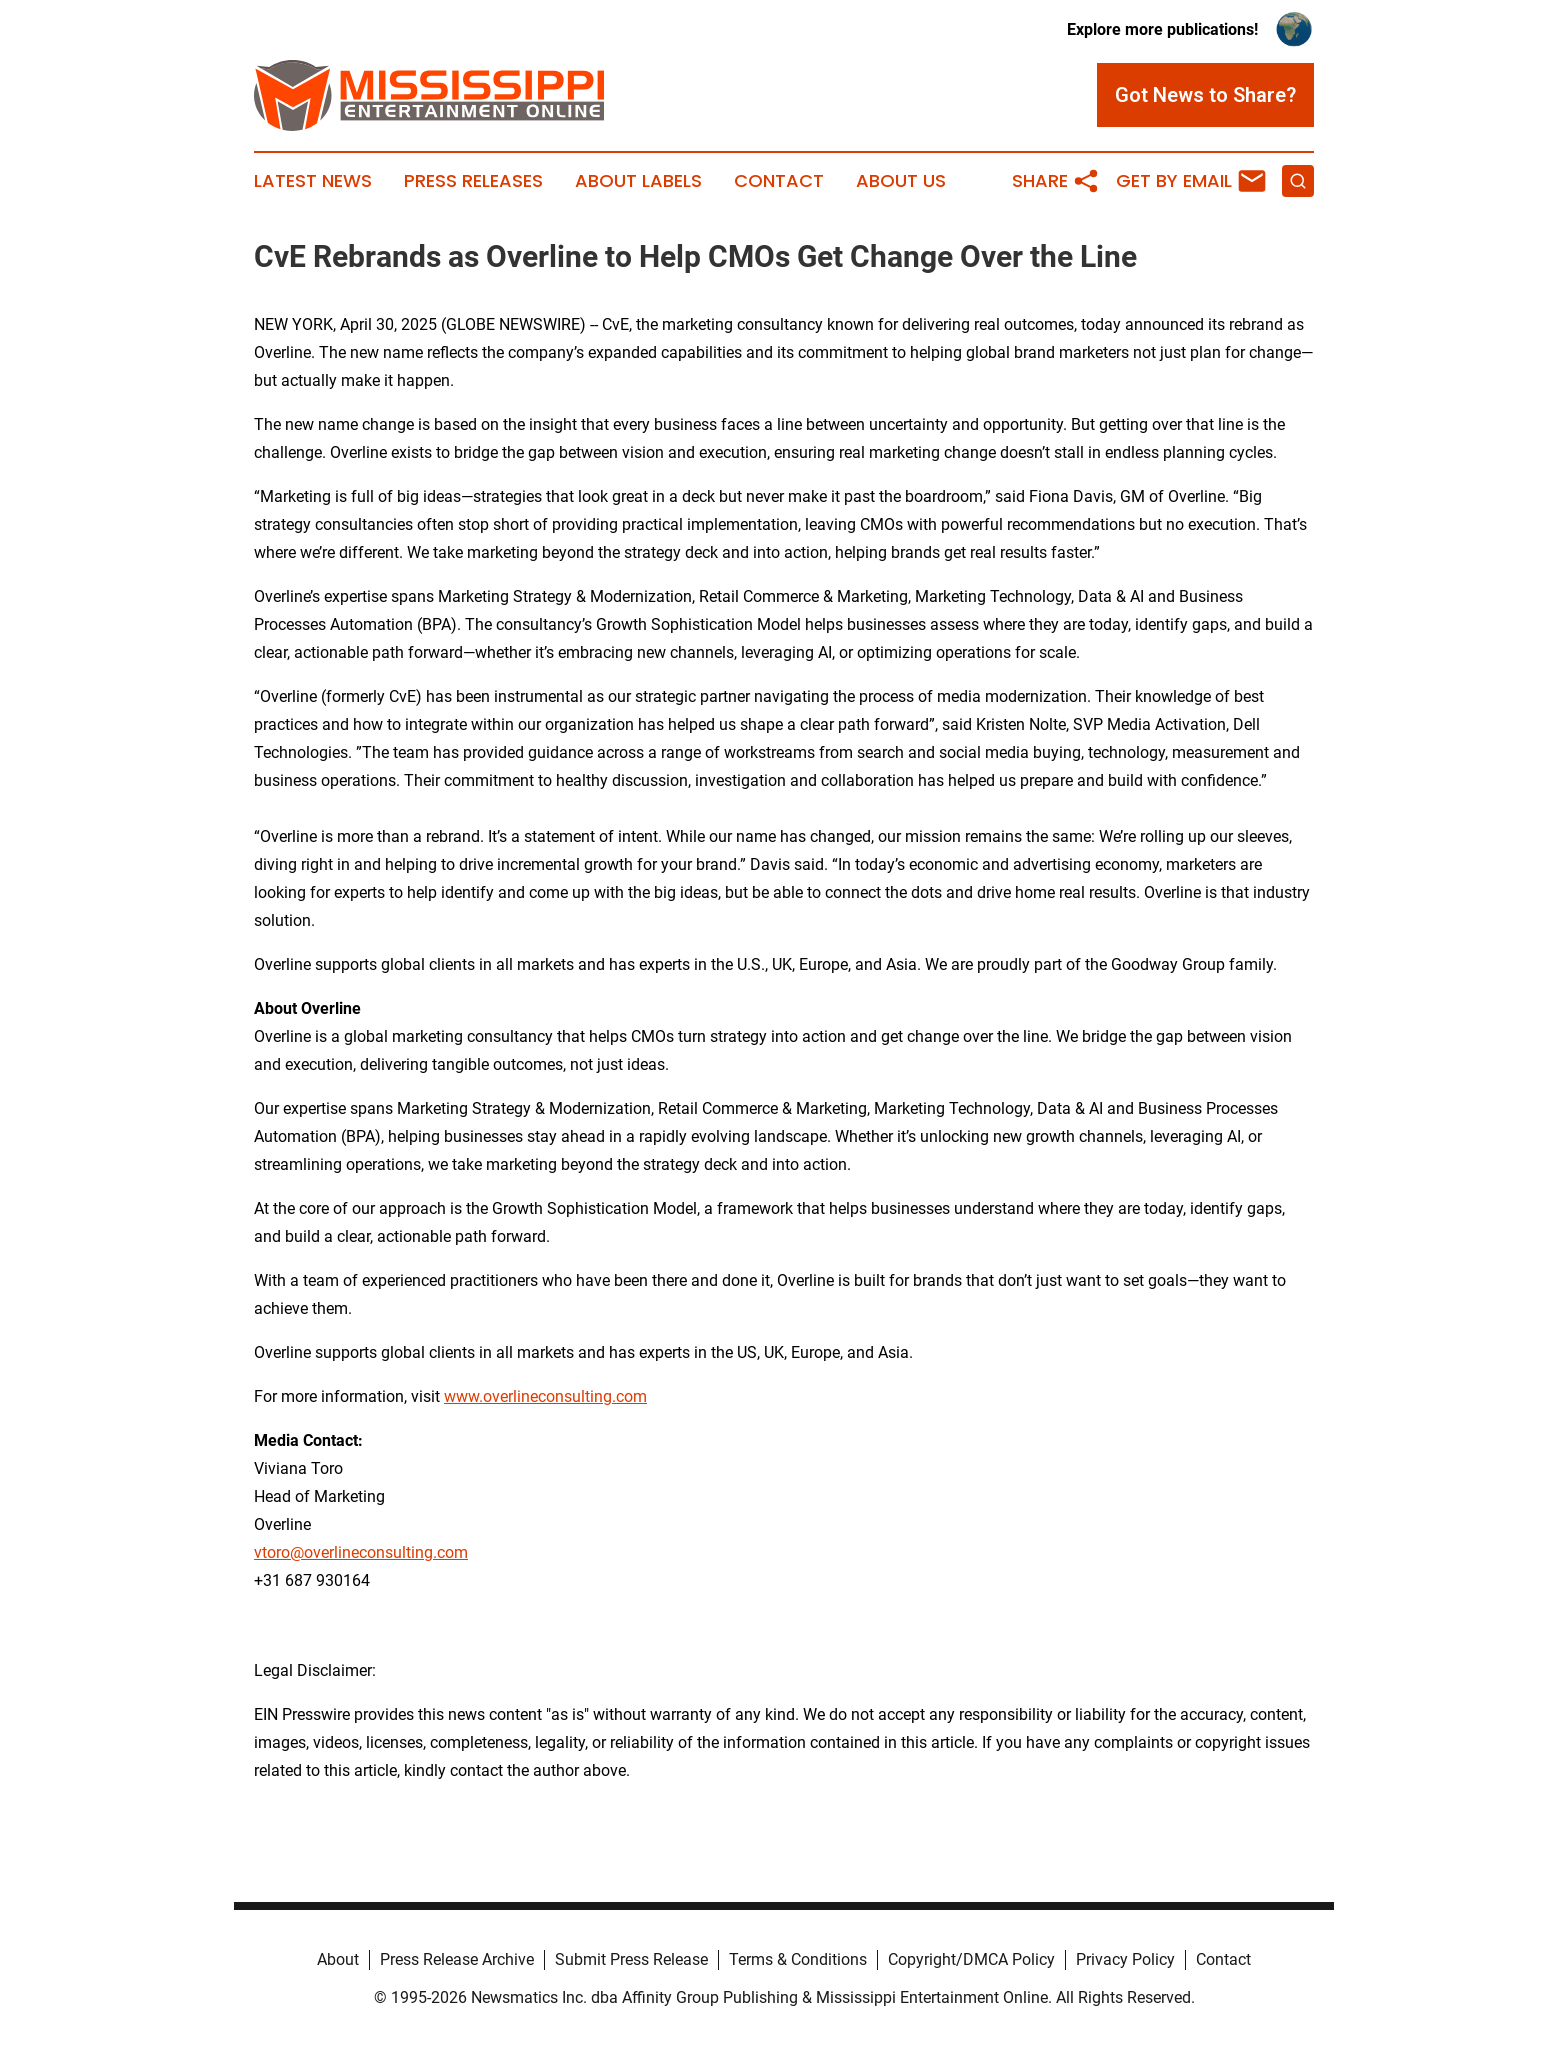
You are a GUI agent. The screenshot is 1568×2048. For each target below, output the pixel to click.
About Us (901, 181)
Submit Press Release (631, 1959)
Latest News (313, 181)
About (338, 1959)
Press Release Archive (457, 1959)
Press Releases (473, 181)
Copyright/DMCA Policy (971, 1959)
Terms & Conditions (798, 1959)
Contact (779, 181)
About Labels (638, 181)
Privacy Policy (1125, 1959)
